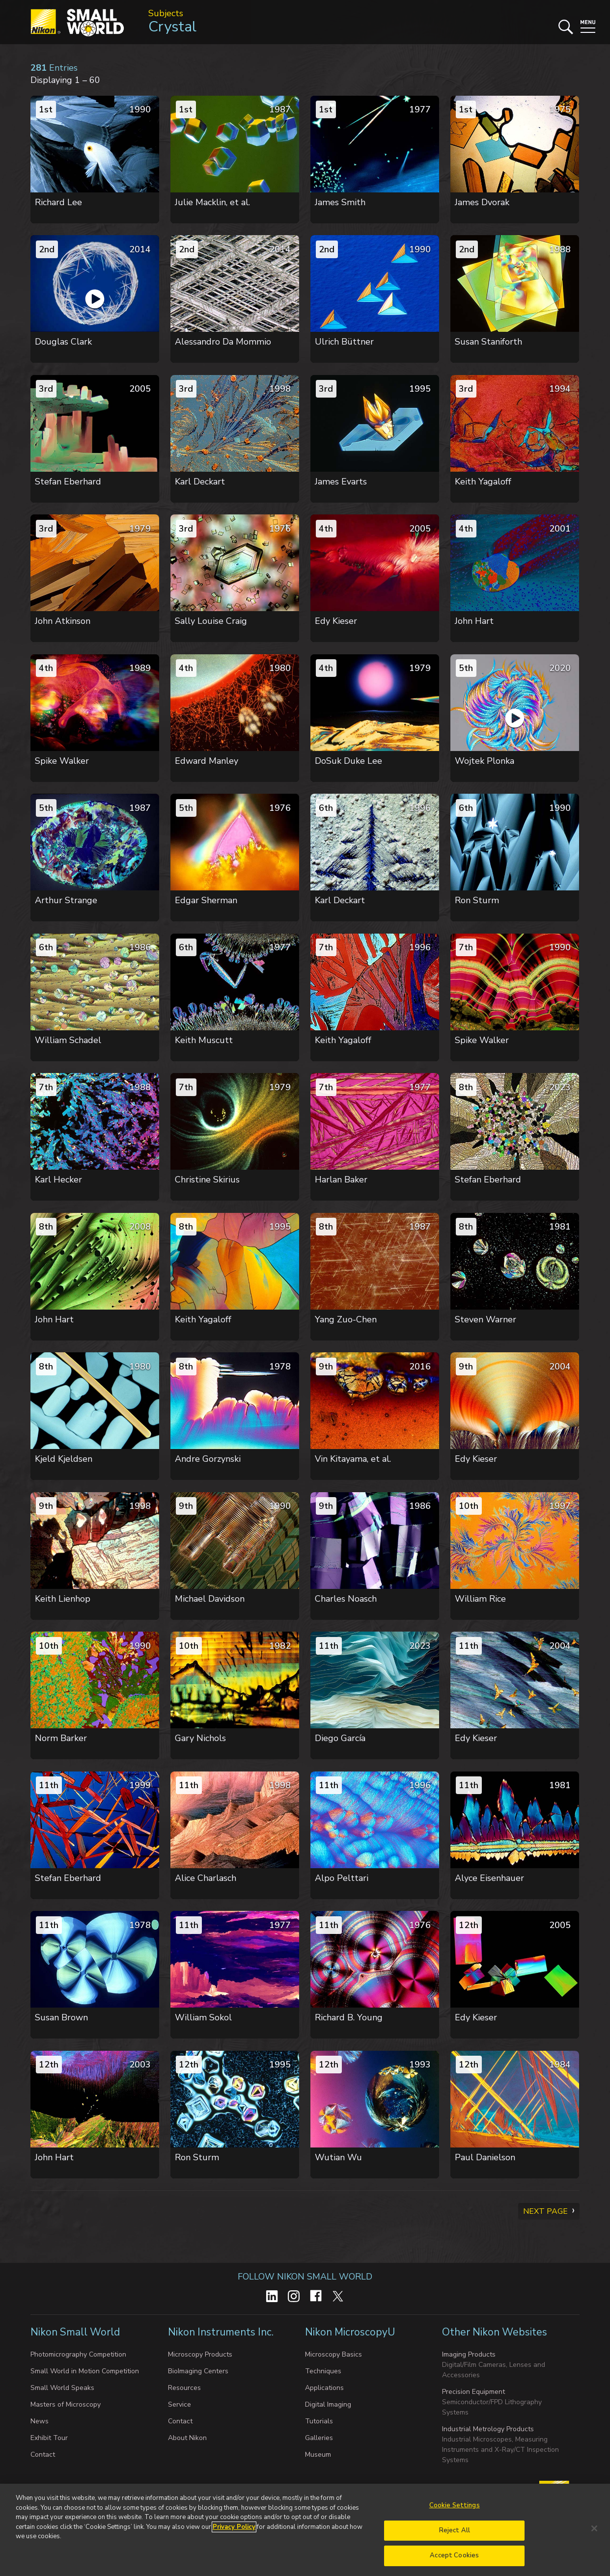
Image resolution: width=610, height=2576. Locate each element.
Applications (324, 2387)
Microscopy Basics (333, 2354)
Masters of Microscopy (65, 2404)
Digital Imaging (328, 2404)
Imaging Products (469, 2354)
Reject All (454, 2530)
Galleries (319, 2437)
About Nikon (187, 2437)
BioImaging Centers (198, 2371)
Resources (184, 2387)
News (39, 2421)
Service (179, 2404)
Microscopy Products (200, 2354)
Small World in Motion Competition (84, 2371)
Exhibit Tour (49, 2437)
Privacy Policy (234, 2526)
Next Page (545, 2211)
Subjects (165, 13)
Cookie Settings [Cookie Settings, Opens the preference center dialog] (454, 2505)
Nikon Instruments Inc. (222, 2332)
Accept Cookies (454, 2555)
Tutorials (319, 2421)
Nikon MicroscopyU (350, 2332)
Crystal (172, 27)
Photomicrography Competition (78, 2354)
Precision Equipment (473, 2391)
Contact (42, 2454)
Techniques (323, 2371)
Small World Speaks (62, 2387)
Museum (318, 2454)
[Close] (594, 2528)
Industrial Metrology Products (488, 2429)
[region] (305, 2530)
